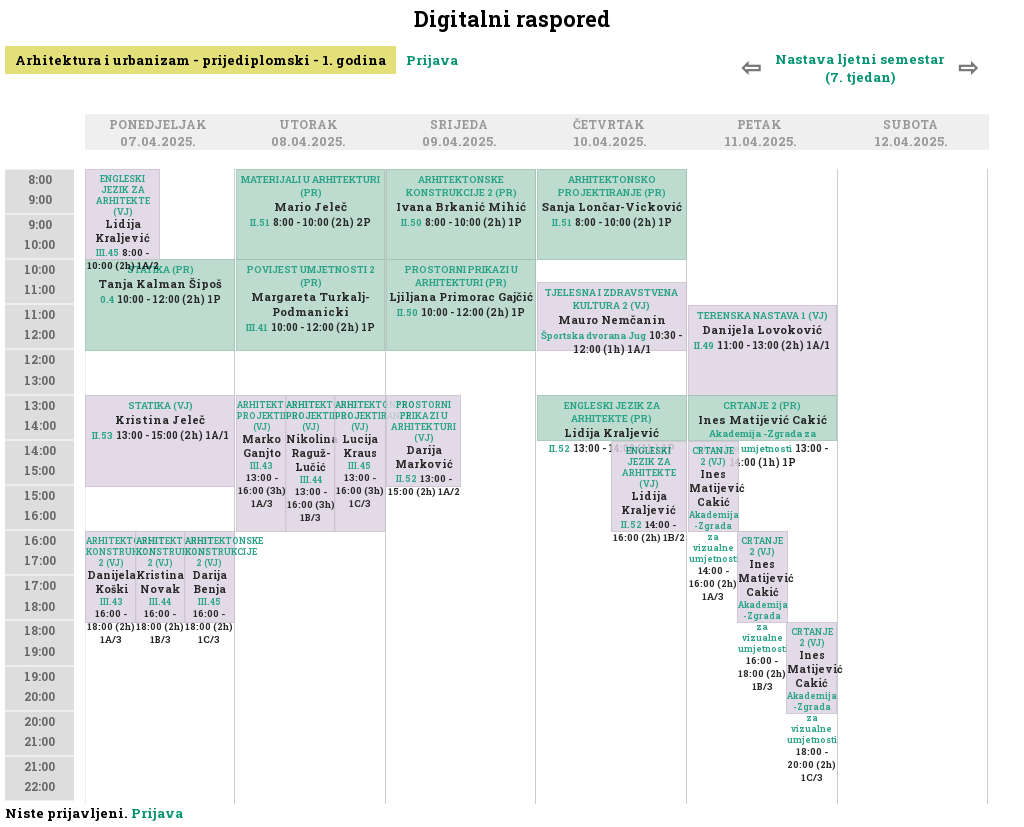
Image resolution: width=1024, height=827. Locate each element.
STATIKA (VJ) (160, 405)
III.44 (160, 601)
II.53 (102, 435)
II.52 (406, 478)
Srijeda (462, 125)
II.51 (260, 222)
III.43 (111, 601)
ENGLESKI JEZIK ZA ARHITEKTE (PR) (612, 412)
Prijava (432, 60)
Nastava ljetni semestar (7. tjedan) (859, 68)
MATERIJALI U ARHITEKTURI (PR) (310, 186)
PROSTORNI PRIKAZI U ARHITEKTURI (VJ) (423, 421)
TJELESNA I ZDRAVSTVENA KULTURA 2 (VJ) (611, 299)
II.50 (411, 222)
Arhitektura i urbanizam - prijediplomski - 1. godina (200, 60)
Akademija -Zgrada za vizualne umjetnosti (714, 536)
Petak (762, 125)
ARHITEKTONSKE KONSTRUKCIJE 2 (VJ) (110, 551)
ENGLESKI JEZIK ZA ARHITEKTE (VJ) (123, 195)
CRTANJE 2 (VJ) (713, 456)
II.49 (704, 345)
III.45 (107, 252)
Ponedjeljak (161, 125)
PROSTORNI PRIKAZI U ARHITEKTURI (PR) (461, 276)
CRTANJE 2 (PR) (762, 405)
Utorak (311, 125)
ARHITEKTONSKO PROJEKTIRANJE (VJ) (261, 415)
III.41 (257, 327)
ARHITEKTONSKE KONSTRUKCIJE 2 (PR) (461, 186)
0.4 (107, 299)
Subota (913, 125)
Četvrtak (612, 125)
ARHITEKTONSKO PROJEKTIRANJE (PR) (612, 186)
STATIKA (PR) (160, 269)
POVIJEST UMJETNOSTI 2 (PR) (311, 276)
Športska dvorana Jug (593, 335)
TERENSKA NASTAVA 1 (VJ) (762, 315)
